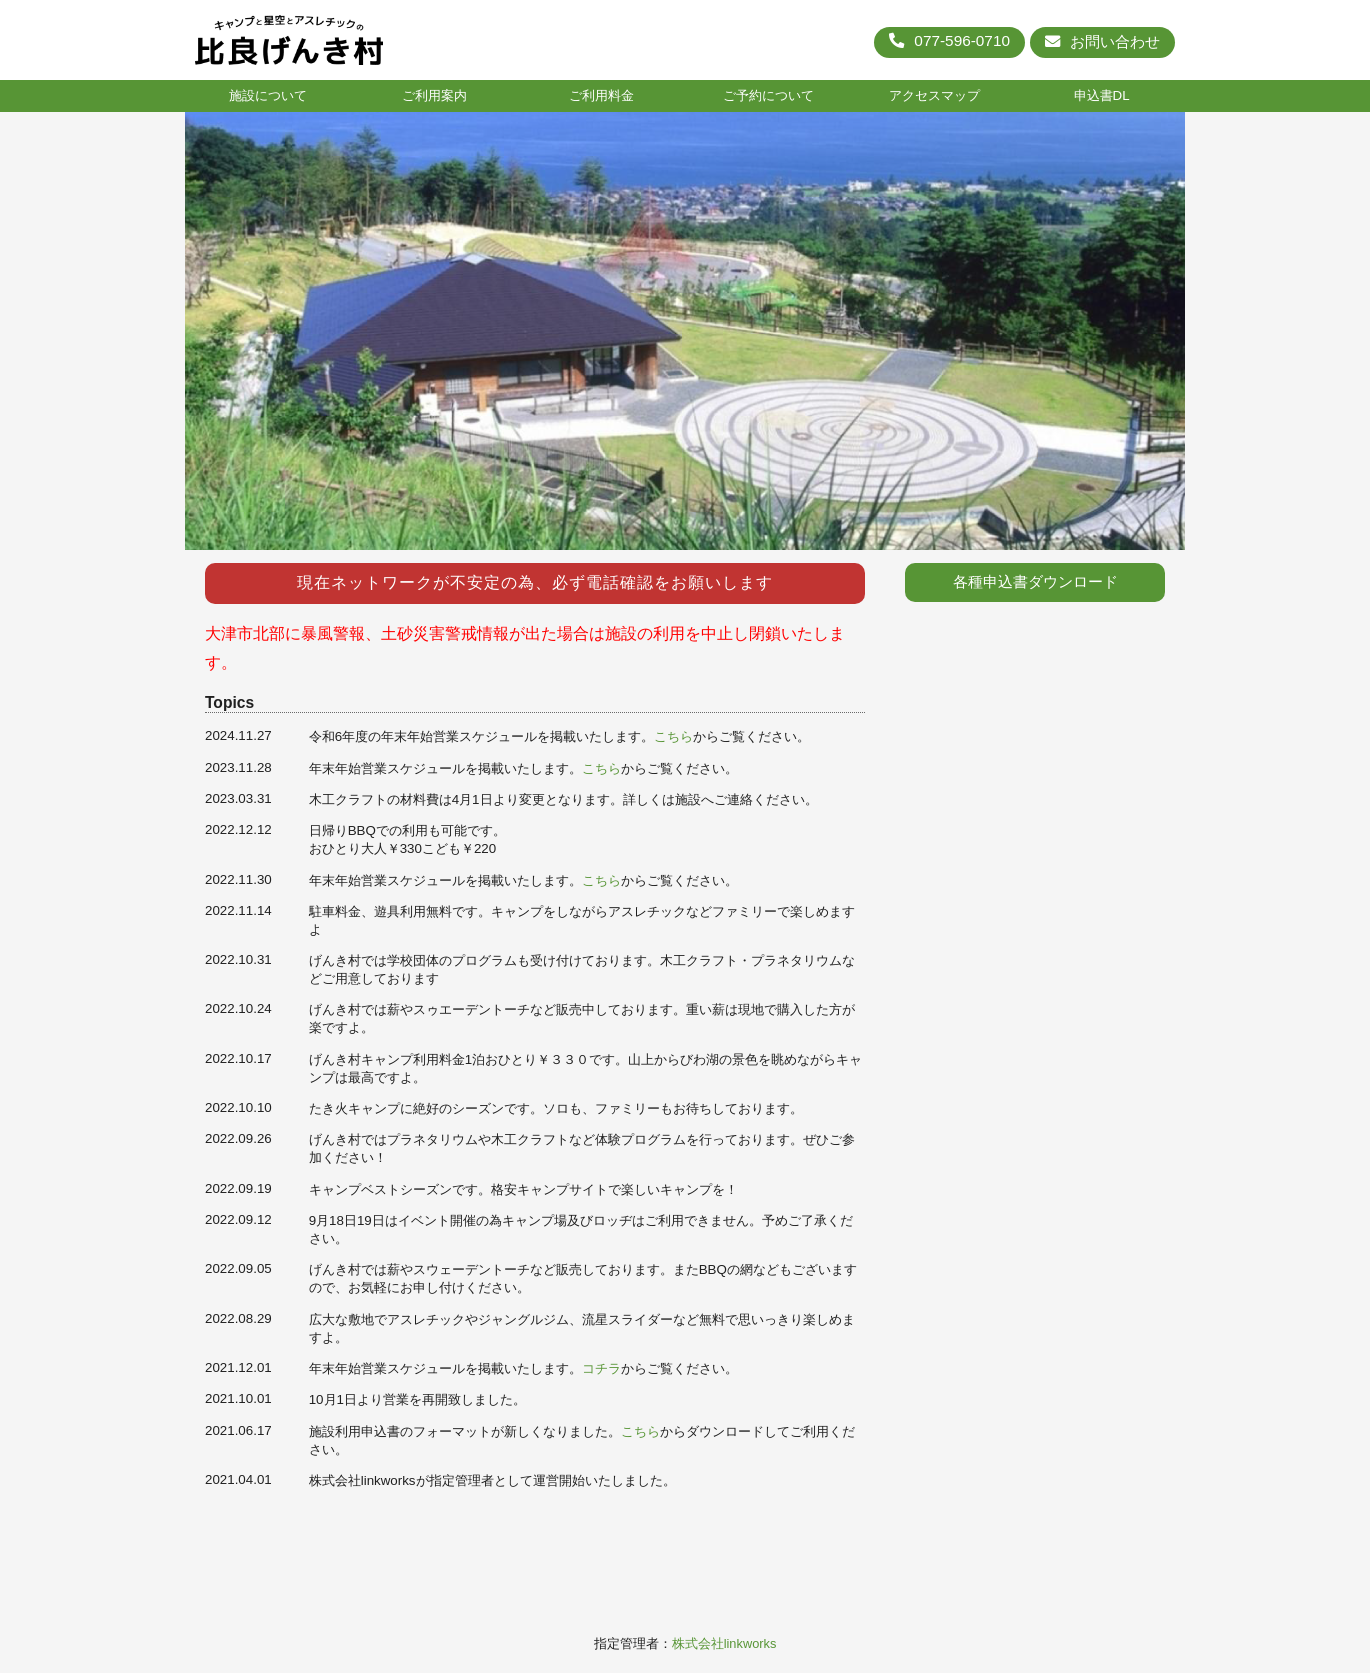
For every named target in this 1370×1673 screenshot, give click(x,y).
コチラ (601, 1368)
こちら (673, 736)
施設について (268, 95)
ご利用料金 (601, 95)
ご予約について (768, 95)
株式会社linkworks (724, 1643)
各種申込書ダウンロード (1035, 582)
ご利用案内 (434, 95)
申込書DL (1102, 95)
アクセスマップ (934, 95)
